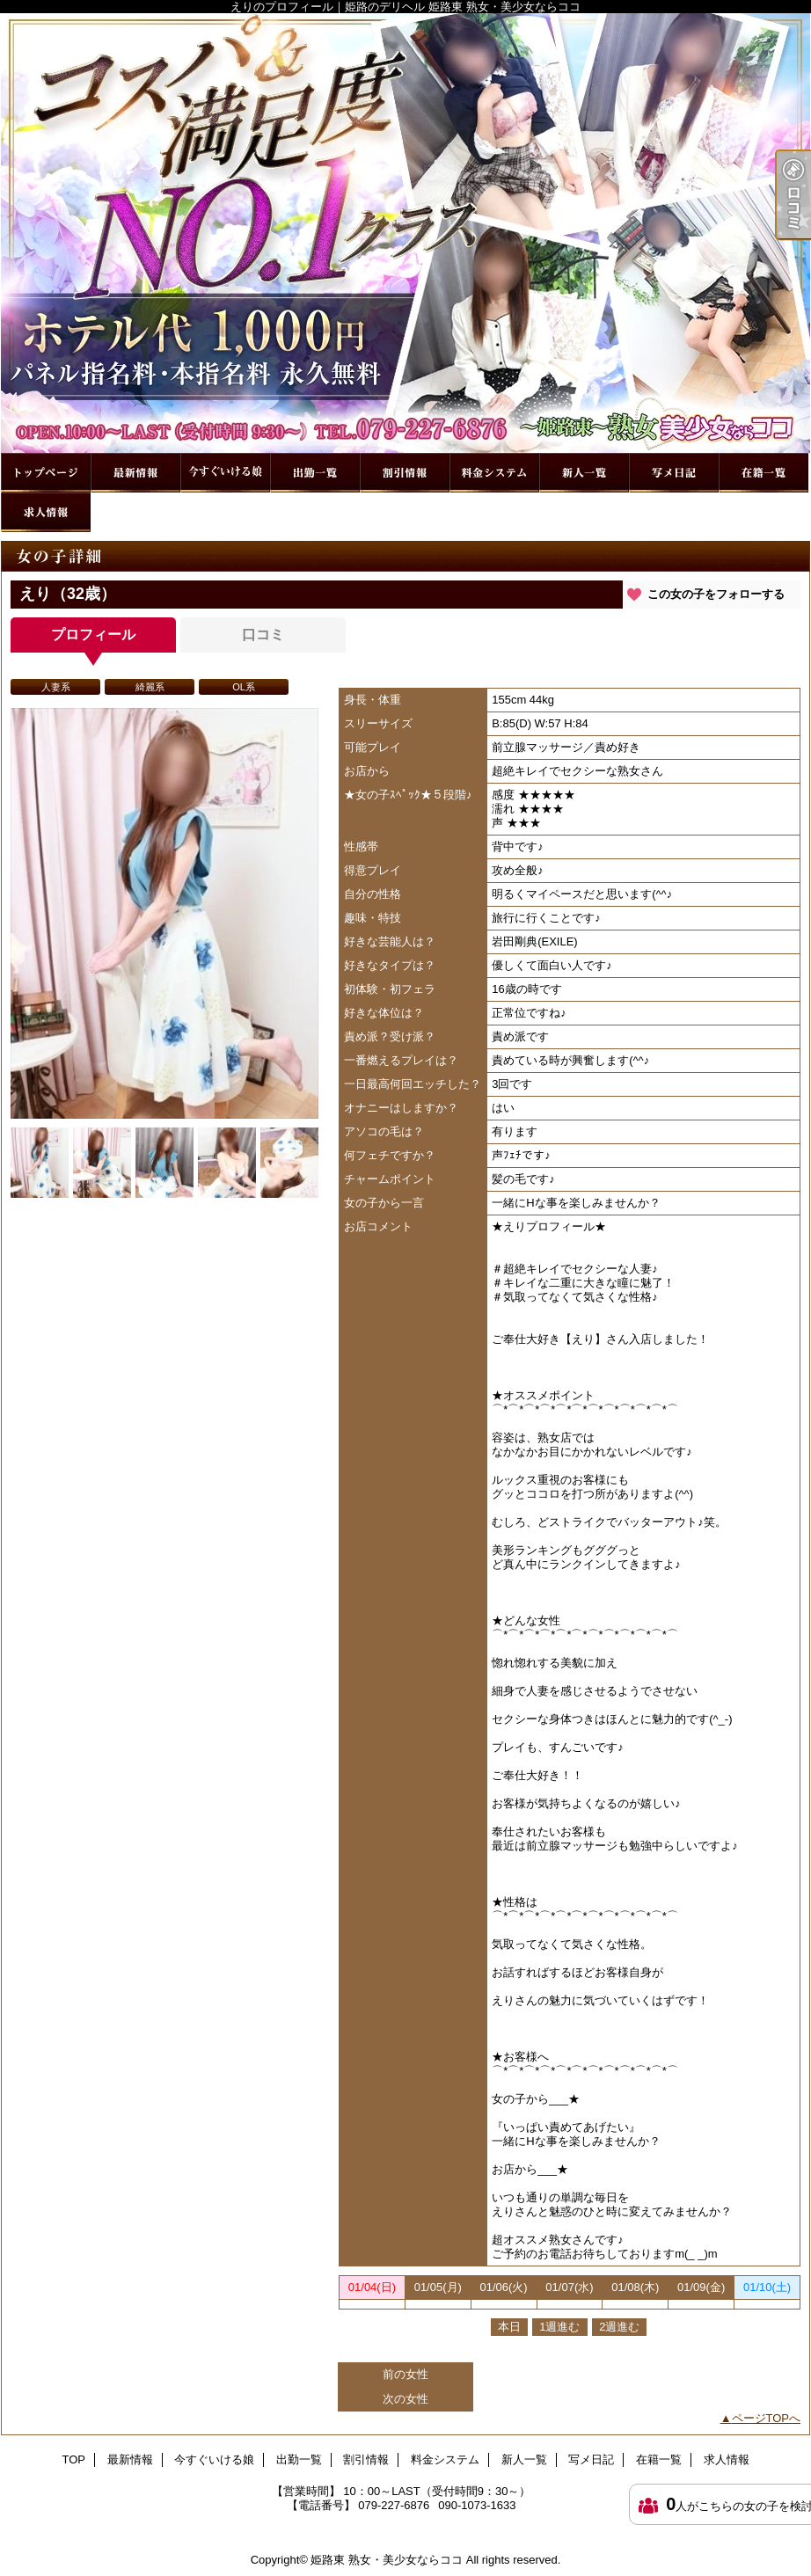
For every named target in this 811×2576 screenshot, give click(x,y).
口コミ (263, 634)
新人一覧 (584, 473)
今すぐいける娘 (225, 473)
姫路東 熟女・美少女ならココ (387, 2559)
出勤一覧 (315, 473)
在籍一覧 (763, 473)
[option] (164, 913)
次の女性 (405, 2398)
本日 (509, 2326)
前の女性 (405, 2374)
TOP (46, 473)
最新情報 (135, 473)
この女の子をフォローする (716, 594)
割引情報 (404, 473)
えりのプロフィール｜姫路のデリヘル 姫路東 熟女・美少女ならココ (405, 233)
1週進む (559, 2326)
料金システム (494, 473)
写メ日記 (674, 473)
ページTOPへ (766, 2418)
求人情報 (46, 512)
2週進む (619, 2326)
